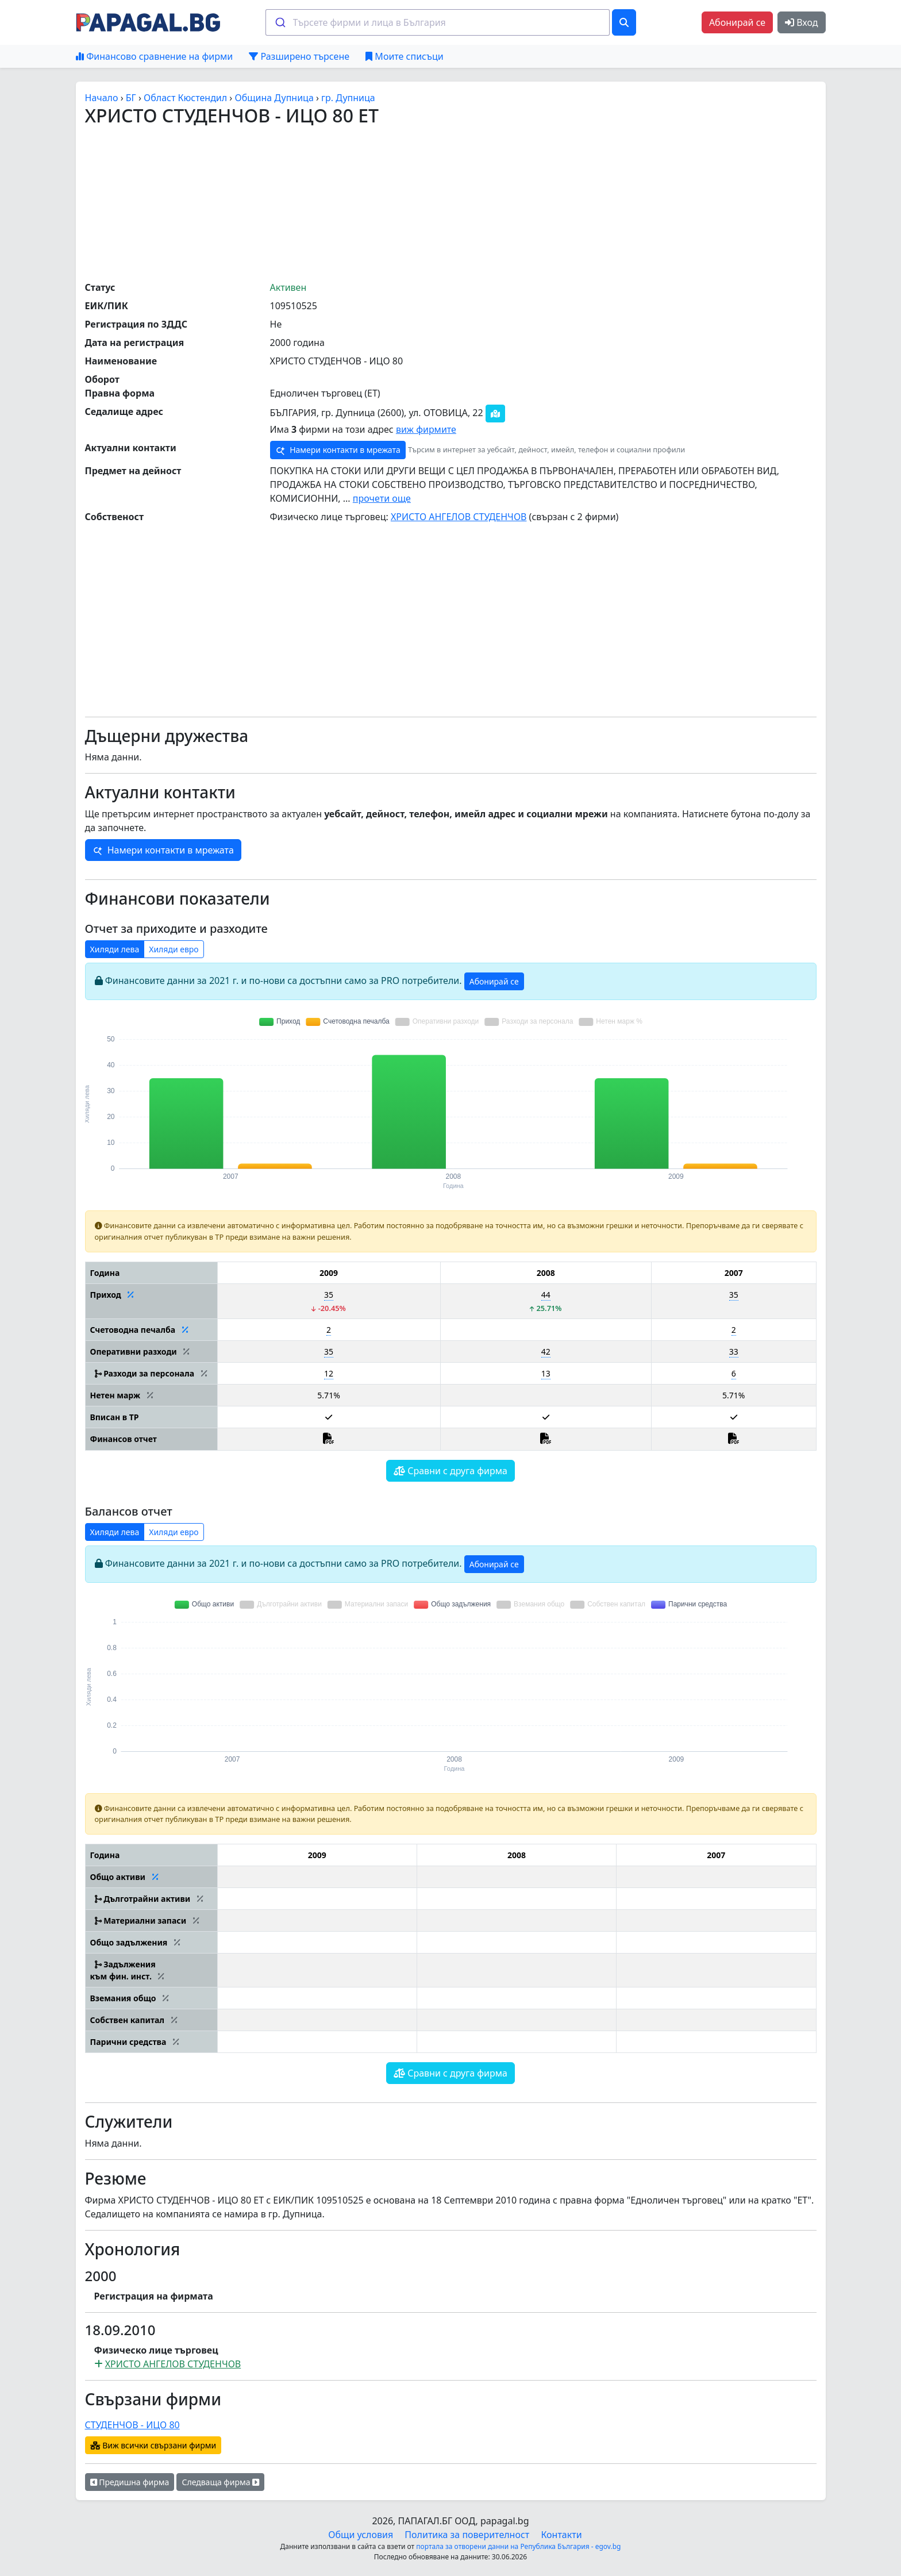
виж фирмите (426, 429)
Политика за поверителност (467, 2534)
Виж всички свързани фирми (153, 2445)
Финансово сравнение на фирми (154, 56)
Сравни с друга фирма (450, 1470)
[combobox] (437, 22)
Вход (801, 22)
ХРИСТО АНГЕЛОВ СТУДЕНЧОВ (459, 516)
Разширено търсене (299, 56)
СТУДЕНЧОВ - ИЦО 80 (132, 2425)
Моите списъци (404, 56)
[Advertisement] (450, 203)
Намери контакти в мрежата (338, 450)
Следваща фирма (220, 2482)
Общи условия (360, 2534)
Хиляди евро (174, 949)
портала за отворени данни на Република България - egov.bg (518, 2546)
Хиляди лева (115, 949)
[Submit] (279, 22)
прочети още (382, 498)
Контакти (561, 2534)
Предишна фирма (130, 2482)
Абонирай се (737, 22)
